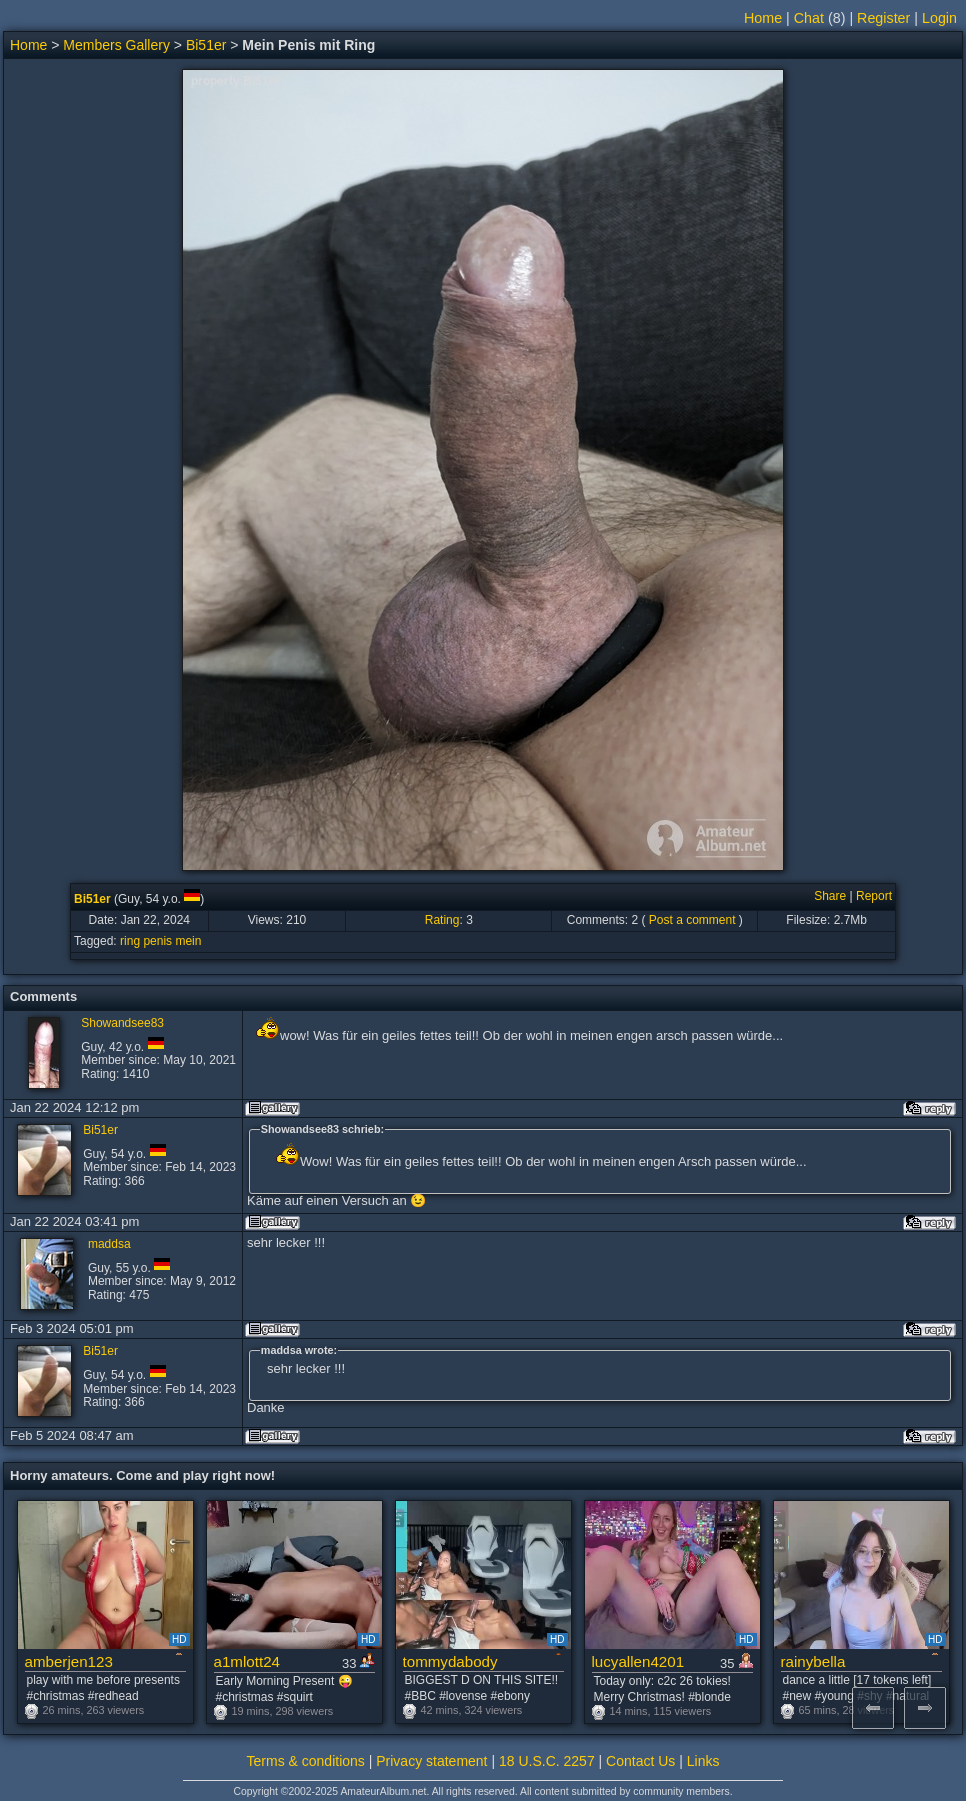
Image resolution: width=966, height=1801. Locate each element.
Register (883, 18)
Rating (442, 920)
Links (703, 1761)
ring (130, 941)
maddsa (109, 1244)
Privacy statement (431, 1761)
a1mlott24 (247, 1661)
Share (830, 896)
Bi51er (206, 45)
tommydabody (450, 1661)
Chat (809, 18)
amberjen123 (69, 1661)
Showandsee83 (122, 1023)
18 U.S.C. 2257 (547, 1761)
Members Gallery (116, 45)
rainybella (813, 1661)
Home (763, 18)
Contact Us (640, 1761)
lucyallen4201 (638, 1661)
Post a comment (692, 920)
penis (157, 941)
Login (939, 18)
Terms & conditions (306, 1761)
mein (188, 941)
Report (874, 896)
